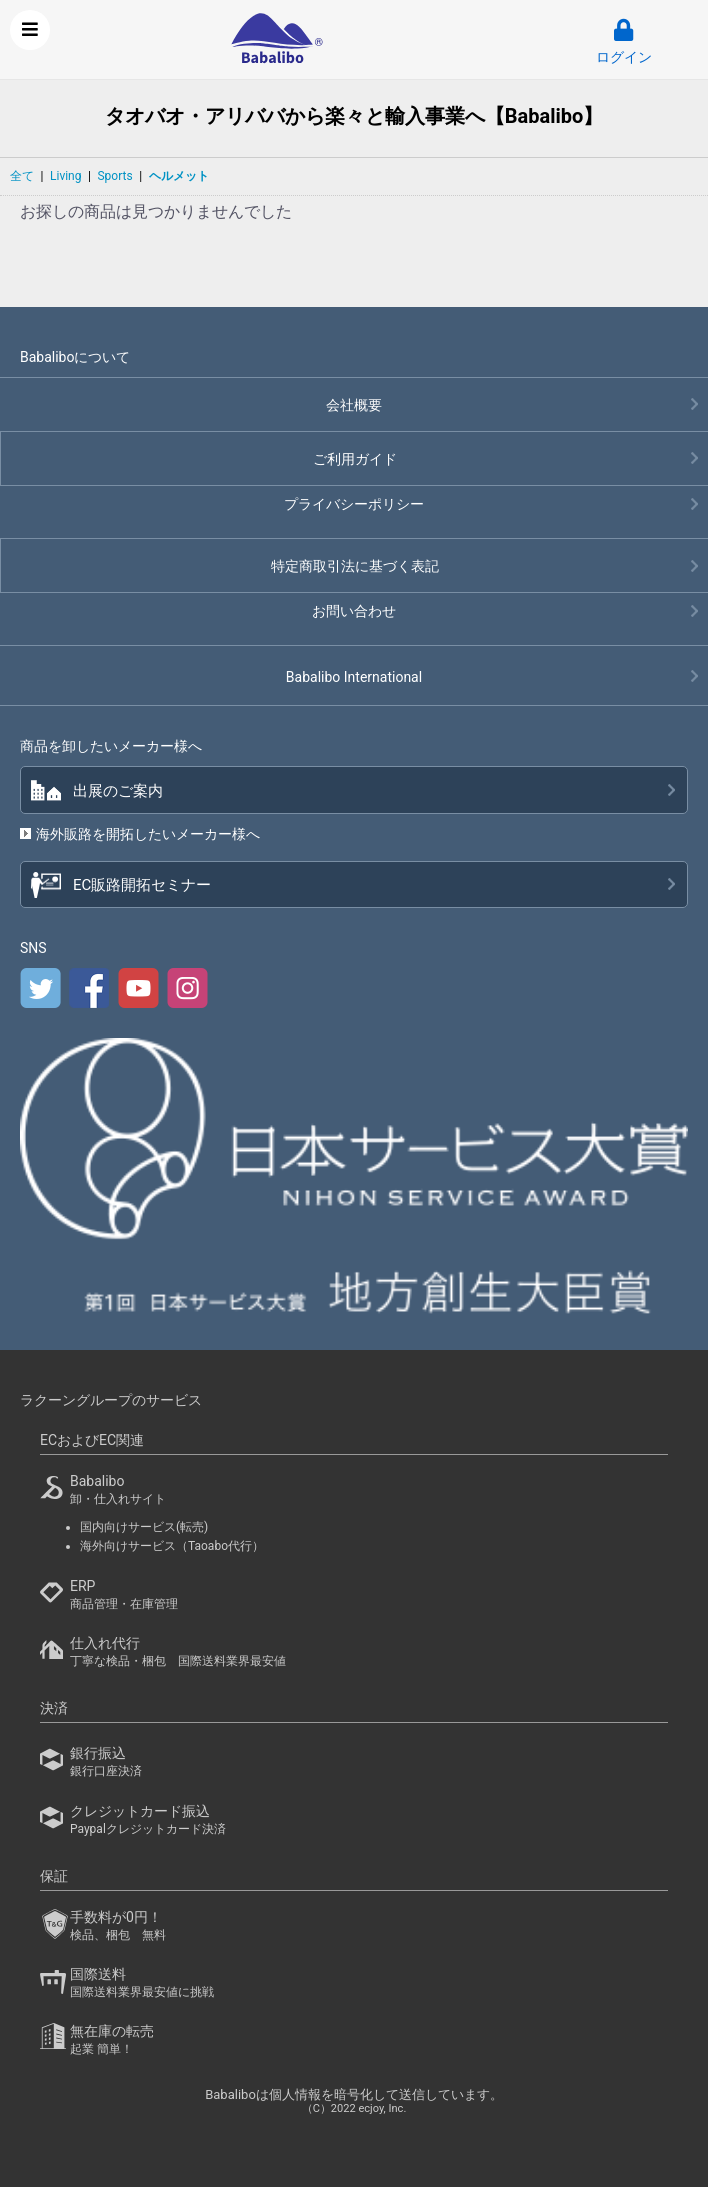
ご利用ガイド (355, 459)
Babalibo (354, 677)
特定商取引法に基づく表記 (355, 566)
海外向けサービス (172, 1546)
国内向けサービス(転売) (144, 1527)
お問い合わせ (354, 611)
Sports (114, 176)
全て (22, 176)
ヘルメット (179, 176)
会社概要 (354, 405)
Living (65, 176)
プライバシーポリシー (354, 504)
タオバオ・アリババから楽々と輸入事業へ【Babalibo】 (354, 116)
